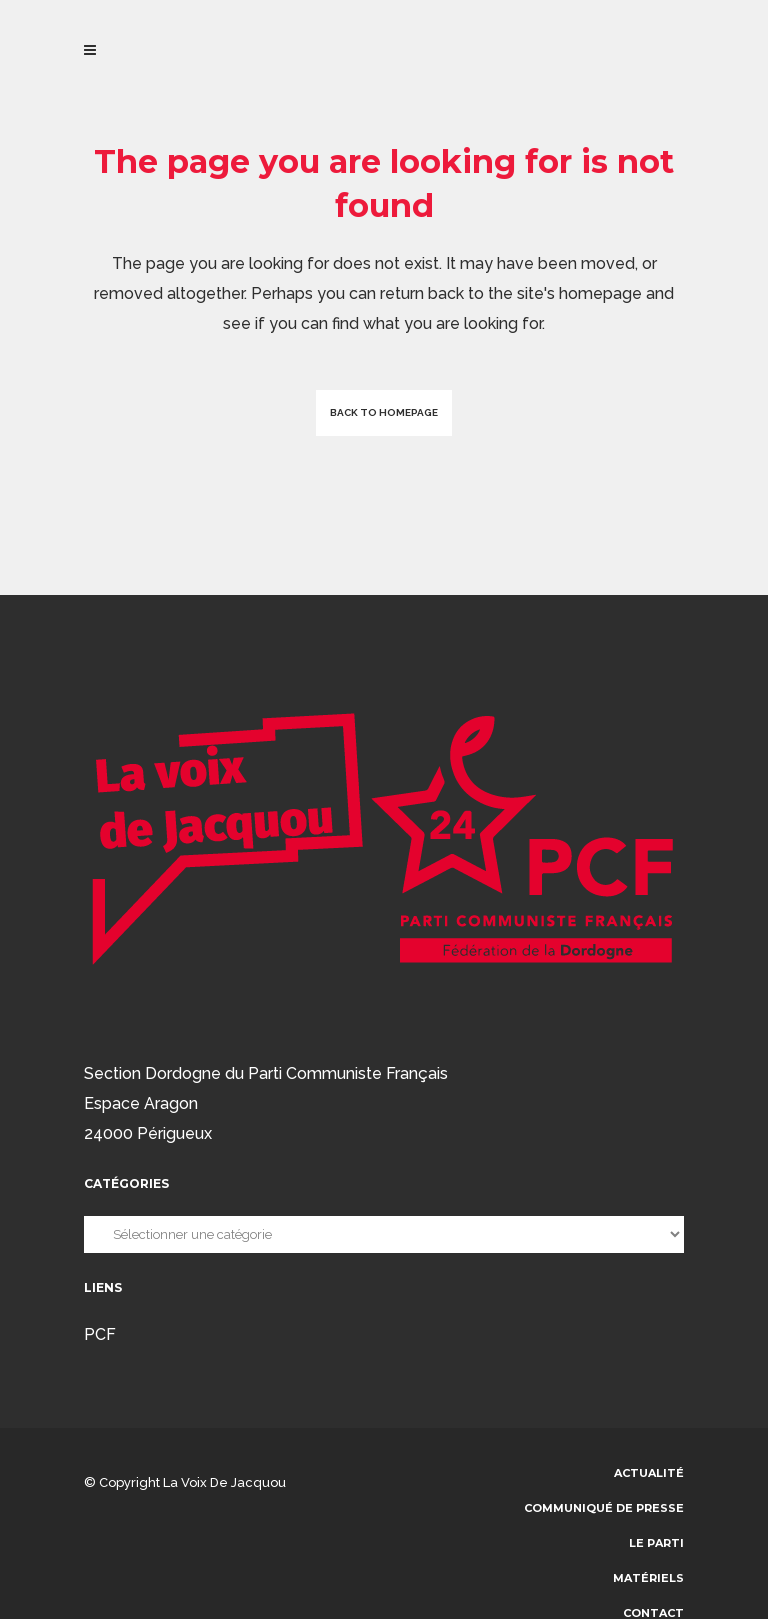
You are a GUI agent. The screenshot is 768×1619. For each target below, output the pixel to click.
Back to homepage (384, 412)
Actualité (649, 1473)
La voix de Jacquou (224, 1482)
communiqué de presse (604, 1508)
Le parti (656, 1543)
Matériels (648, 1578)
